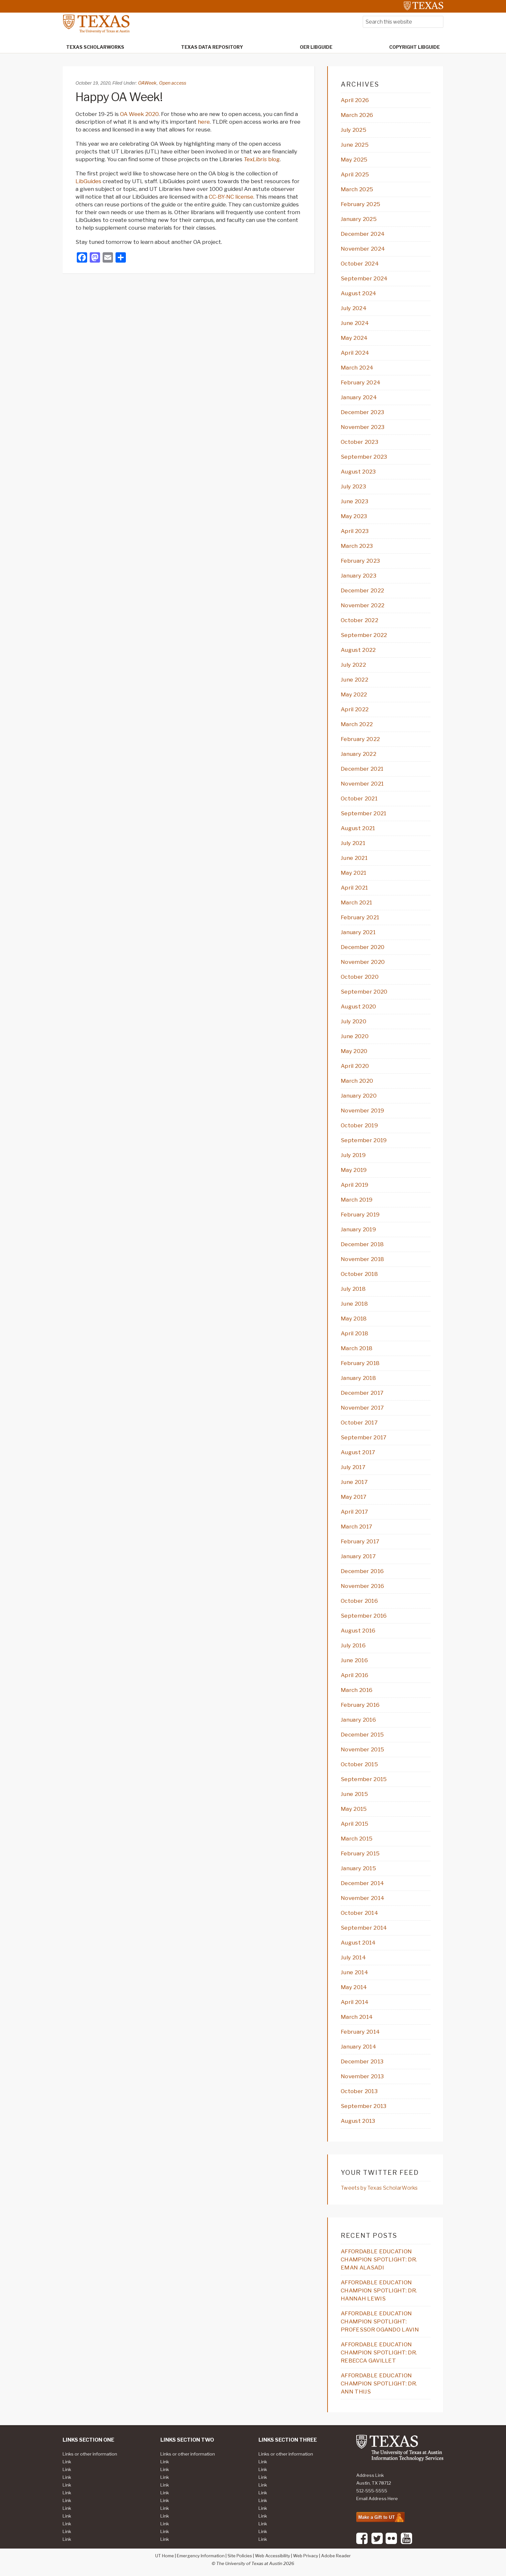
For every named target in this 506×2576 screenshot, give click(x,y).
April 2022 (355, 709)
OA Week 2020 (139, 114)
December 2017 (362, 1393)
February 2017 (360, 1541)
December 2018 (362, 1244)
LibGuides (88, 181)
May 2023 (354, 516)
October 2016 (359, 1601)
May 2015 (354, 1809)
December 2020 (362, 947)
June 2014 (354, 1972)
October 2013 (359, 2091)
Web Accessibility (272, 2555)
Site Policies (240, 2555)
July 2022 (353, 665)
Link (67, 2461)
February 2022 (360, 739)
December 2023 (362, 412)
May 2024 (354, 338)
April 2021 (354, 887)
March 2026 (357, 115)
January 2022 (358, 754)
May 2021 (354, 873)
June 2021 (354, 858)
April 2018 (354, 1333)
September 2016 (364, 1615)
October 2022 (359, 620)
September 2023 (364, 457)
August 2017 (358, 1452)
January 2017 (358, 1556)
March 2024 (357, 367)
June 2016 (354, 1660)
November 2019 (362, 1110)
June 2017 (354, 1482)
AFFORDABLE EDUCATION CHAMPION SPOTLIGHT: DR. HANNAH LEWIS (379, 2290)
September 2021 (363, 813)
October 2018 (359, 1274)
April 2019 (354, 1185)
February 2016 (360, 1705)
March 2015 (356, 1838)
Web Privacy (305, 2555)
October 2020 (360, 977)
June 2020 (355, 1036)
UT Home (164, 2555)
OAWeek (147, 83)
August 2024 (359, 293)
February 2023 (360, 561)
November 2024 (363, 248)
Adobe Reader (336, 2555)
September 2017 (363, 1437)
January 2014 (358, 2046)
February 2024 (360, 382)
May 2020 (354, 1051)
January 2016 (358, 1719)
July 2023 (353, 486)
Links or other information (90, 2453)
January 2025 (359, 219)
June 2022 (354, 679)
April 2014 (355, 2002)
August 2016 (358, 1630)
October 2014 (359, 1913)
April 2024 (355, 352)
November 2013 (362, 2076)
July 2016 (353, 1645)
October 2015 (359, 1764)
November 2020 (363, 962)
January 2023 (358, 575)
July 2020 (353, 1021)
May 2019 (354, 1170)
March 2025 (357, 189)
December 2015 (362, 1734)
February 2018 (360, 1363)
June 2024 (355, 323)
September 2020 (364, 991)
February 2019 (360, 1214)
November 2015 (362, 1749)
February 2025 (360, 204)
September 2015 (364, 1779)
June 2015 (354, 1794)
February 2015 (360, 1853)
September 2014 (364, 1927)
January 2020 (359, 1095)
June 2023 (354, 501)
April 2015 (354, 1823)
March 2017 (356, 1526)
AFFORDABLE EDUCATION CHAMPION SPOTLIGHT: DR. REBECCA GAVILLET (379, 2352)
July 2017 (353, 1467)
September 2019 (364, 1140)
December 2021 (362, 769)
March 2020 (357, 1081)
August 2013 (358, 2121)
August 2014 (358, 1942)
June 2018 (354, 1303)
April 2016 (354, 1675)
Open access (172, 83)
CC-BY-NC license (231, 196)
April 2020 (355, 1066)
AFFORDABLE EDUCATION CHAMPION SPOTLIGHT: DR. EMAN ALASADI (379, 2259)
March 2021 (356, 902)
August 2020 (358, 1006)
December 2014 (362, 1883)
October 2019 (359, 1125)
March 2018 (356, 1348)
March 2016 (356, 1690)
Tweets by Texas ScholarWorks (379, 2188)
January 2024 (359, 397)
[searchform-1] (403, 22)
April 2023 (355, 531)
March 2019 (356, 1199)
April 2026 (355, 100)
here (204, 122)
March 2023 (357, 546)
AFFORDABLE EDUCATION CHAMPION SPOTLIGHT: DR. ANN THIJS (379, 2383)
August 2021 (358, 828)
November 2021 (362, 783)
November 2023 (362, 427)
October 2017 (359, 1422)
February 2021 (360, 917)
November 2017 (362, 1407)
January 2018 (358, 1378)
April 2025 (355, 174)
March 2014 (357, 2017)
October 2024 (360, 263)
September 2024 (364, 278)
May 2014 (354, 1987)
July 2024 (354, 308)
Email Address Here (377, 2498)
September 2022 (364, 635)
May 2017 (354, 1497)
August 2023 (358, 471)
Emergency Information (201, 2555)
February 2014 (360, 2031)
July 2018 (353, 1289)
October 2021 (359, 798)
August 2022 (358, 650)
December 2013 (362, 2061)
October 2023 (359, 442)
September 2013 (363, 2106)
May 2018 (354, 1318)
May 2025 (354, 159)
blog (262, 159)
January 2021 (358, 932)
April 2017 (354, 1511)
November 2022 (362, 605)
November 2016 (362, 1586)
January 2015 (358, 1868)
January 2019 (358, 1229)
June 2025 (355, 144)
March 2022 (357, 724)
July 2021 (353, 843)
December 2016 (362, 1571)
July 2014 (353, 1957)
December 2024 (363, 234)
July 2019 (353, 1155)
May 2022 (354, 694)
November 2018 (362, 1259)
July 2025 (353, 130)
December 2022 (362, 590)
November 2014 (362, 1898)
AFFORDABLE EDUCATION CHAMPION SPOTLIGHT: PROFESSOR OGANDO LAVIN (380, 2321)
